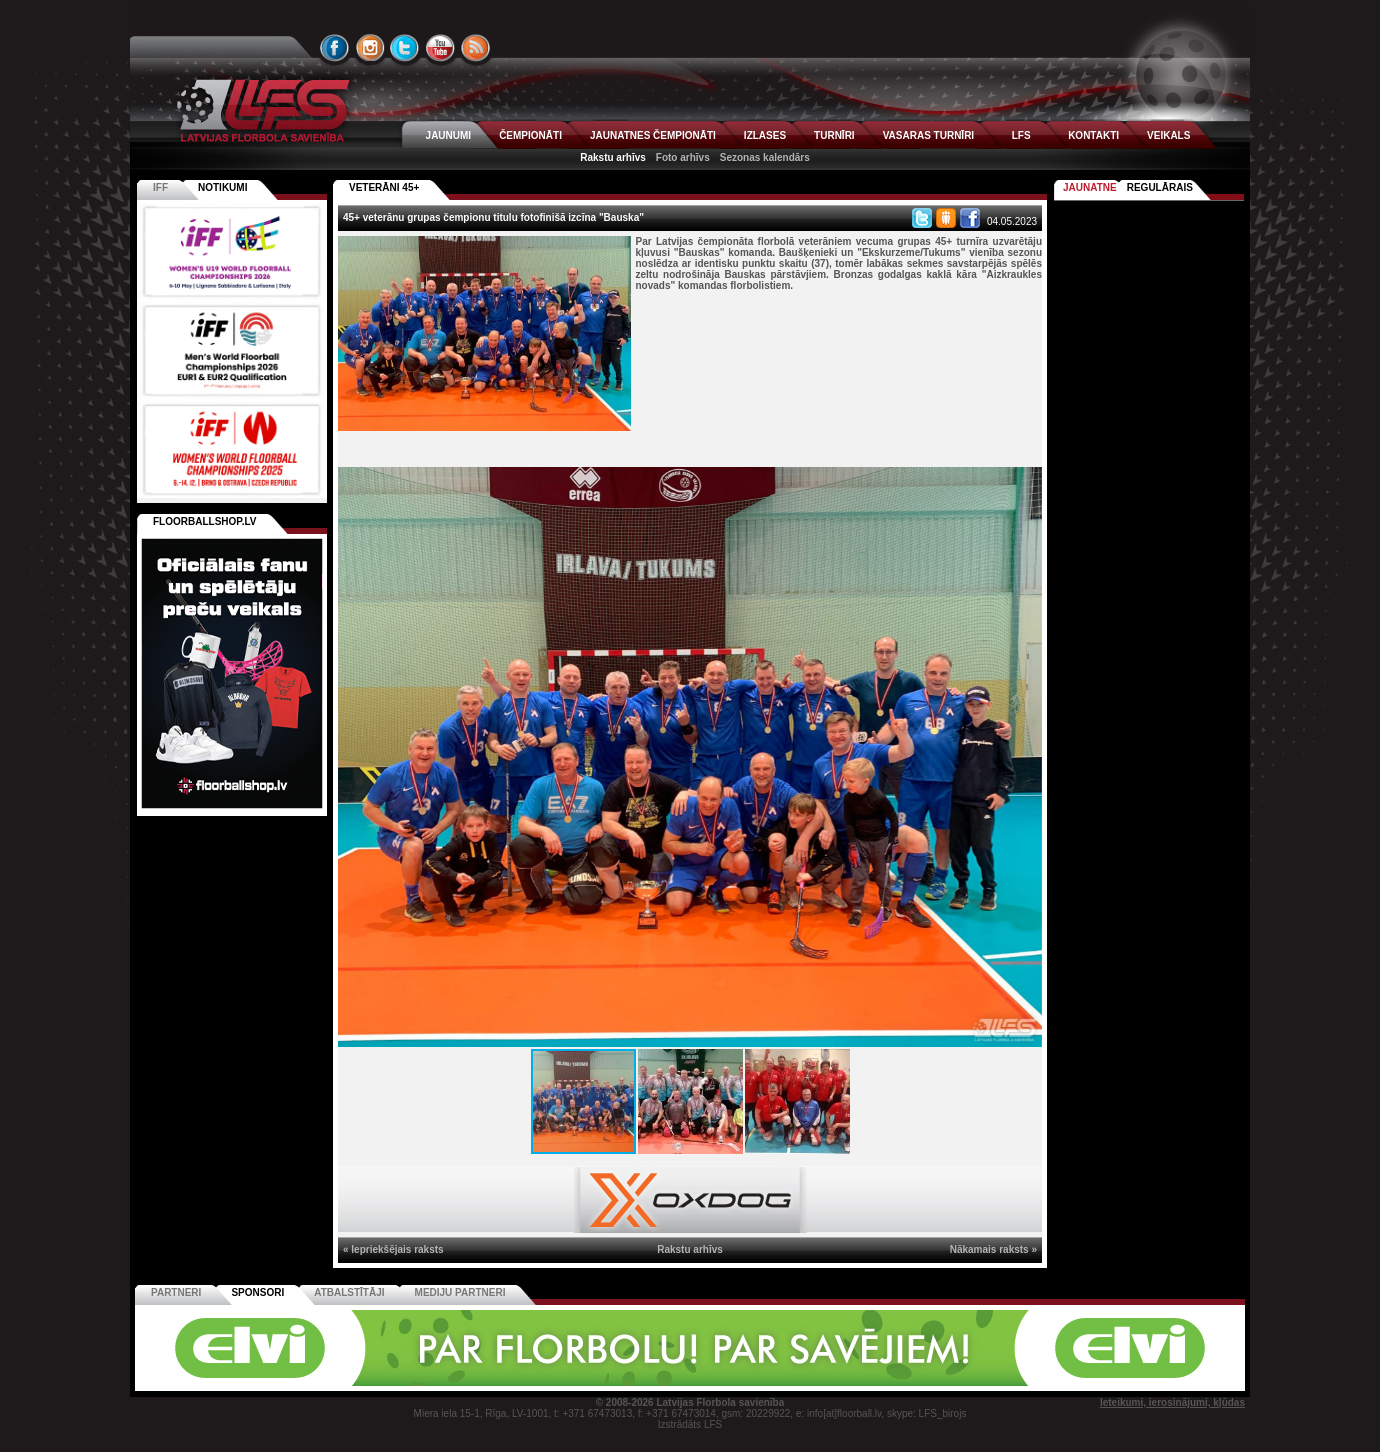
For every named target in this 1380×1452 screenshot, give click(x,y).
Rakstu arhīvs (613, 157)
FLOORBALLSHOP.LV (205, 521)
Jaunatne (1090, 187)
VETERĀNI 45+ (384, 187)
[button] (1024, 485)
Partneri (176, 1292)
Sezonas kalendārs (765, 157)
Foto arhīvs (683, 157)
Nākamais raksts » (993, 1249)
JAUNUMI (449, 135)
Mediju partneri (460, 1292)
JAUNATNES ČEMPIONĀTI (653, 135)
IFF (160, 187)
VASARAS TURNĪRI (928, 135)
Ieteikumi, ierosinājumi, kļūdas (1172, 1402)
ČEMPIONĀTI (530, 135)
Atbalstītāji (349, 1292)
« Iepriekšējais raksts (393, 1249)
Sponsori (257, 1292)
